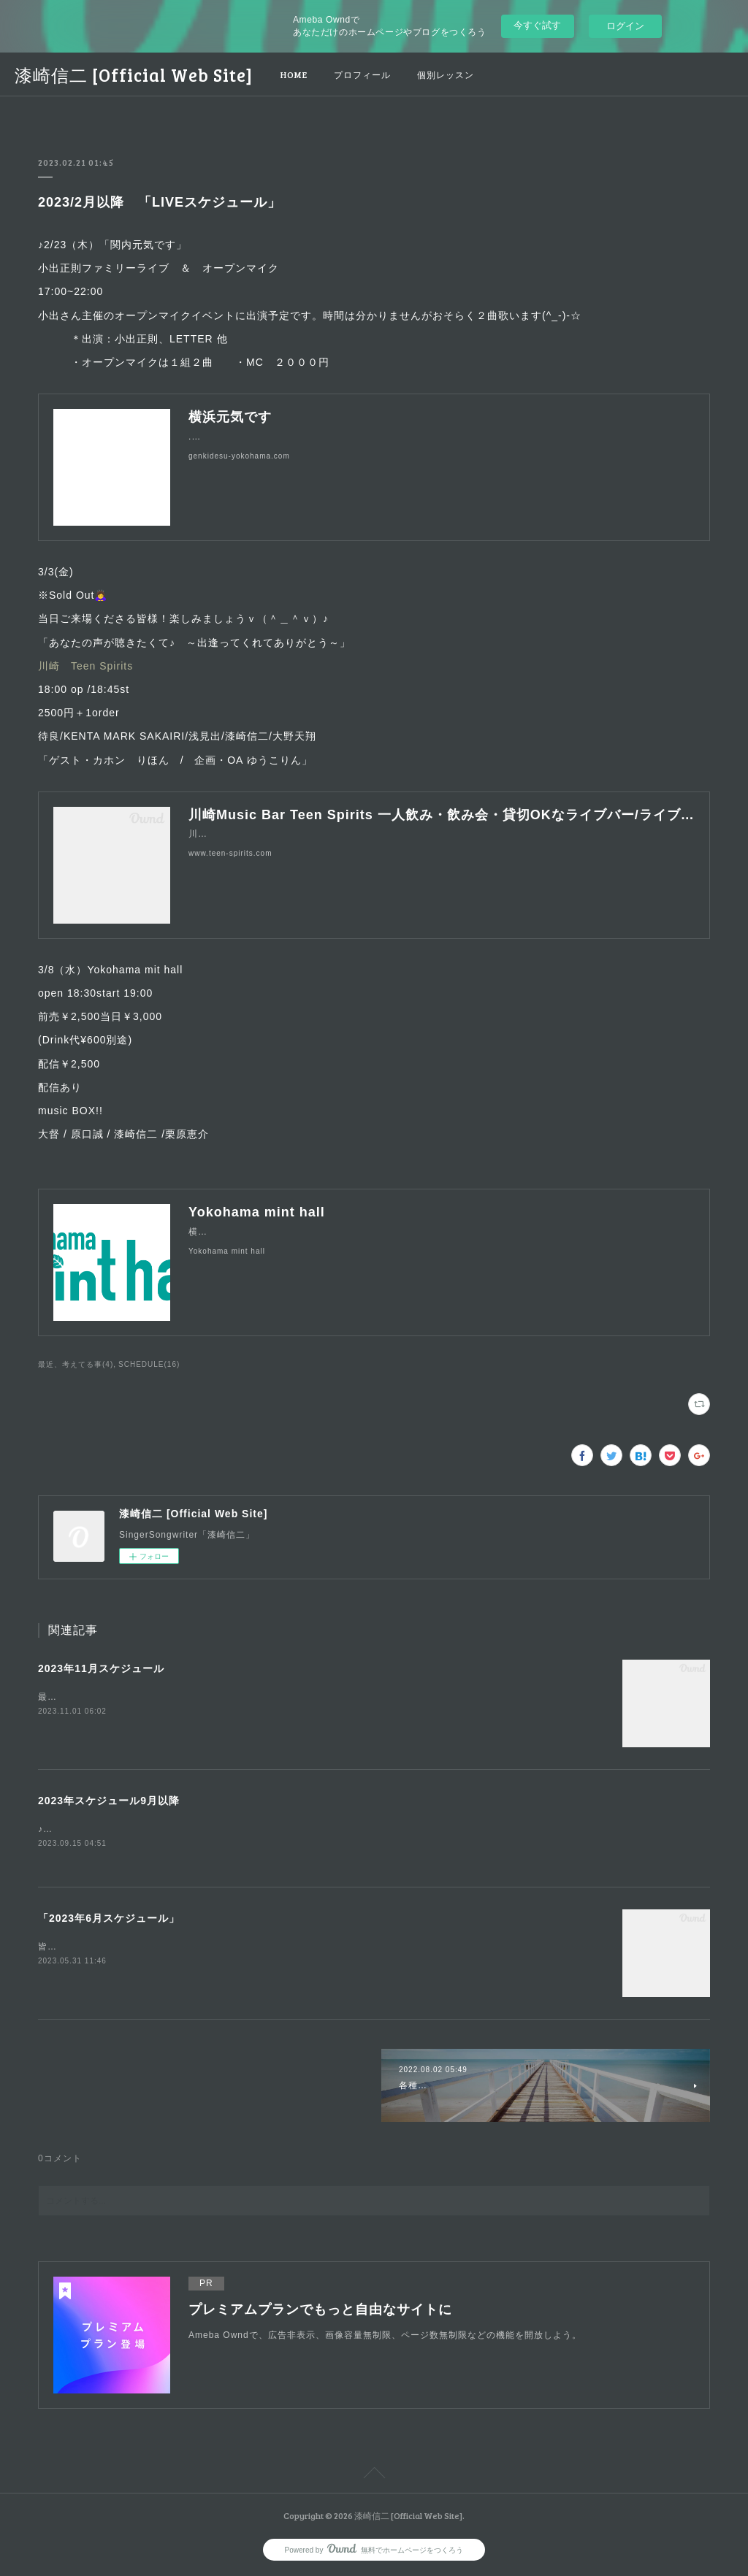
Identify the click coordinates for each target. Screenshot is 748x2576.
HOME (294, 74)
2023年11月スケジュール (101, 1668)
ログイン (625, 25)
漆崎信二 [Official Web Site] (134, 75)
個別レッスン (445, 74)
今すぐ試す (537, 25)
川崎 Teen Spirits (85, 666)
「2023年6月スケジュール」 (109, 1919)
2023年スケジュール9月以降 (109, 1800)
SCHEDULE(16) (149, 1364)
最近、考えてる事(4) (75, 1364)
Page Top (374, 2476)
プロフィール (362, 74)
